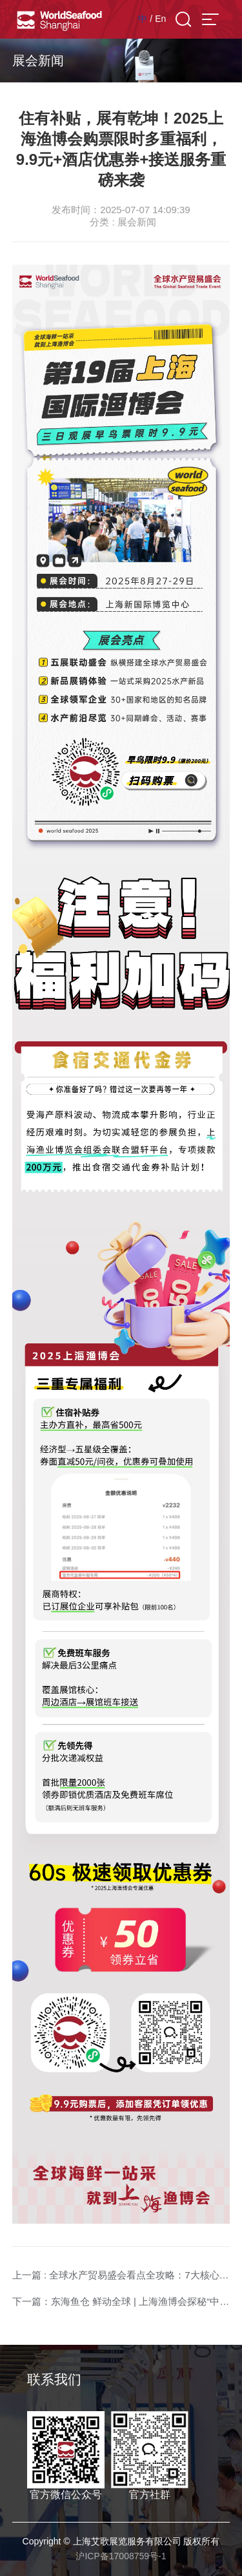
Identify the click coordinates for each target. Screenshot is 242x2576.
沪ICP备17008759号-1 (121, 2556)
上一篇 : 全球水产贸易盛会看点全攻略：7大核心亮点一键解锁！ (121, 2274)
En (160, 19)
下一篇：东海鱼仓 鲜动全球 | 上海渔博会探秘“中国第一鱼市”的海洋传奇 (121, 2301)
